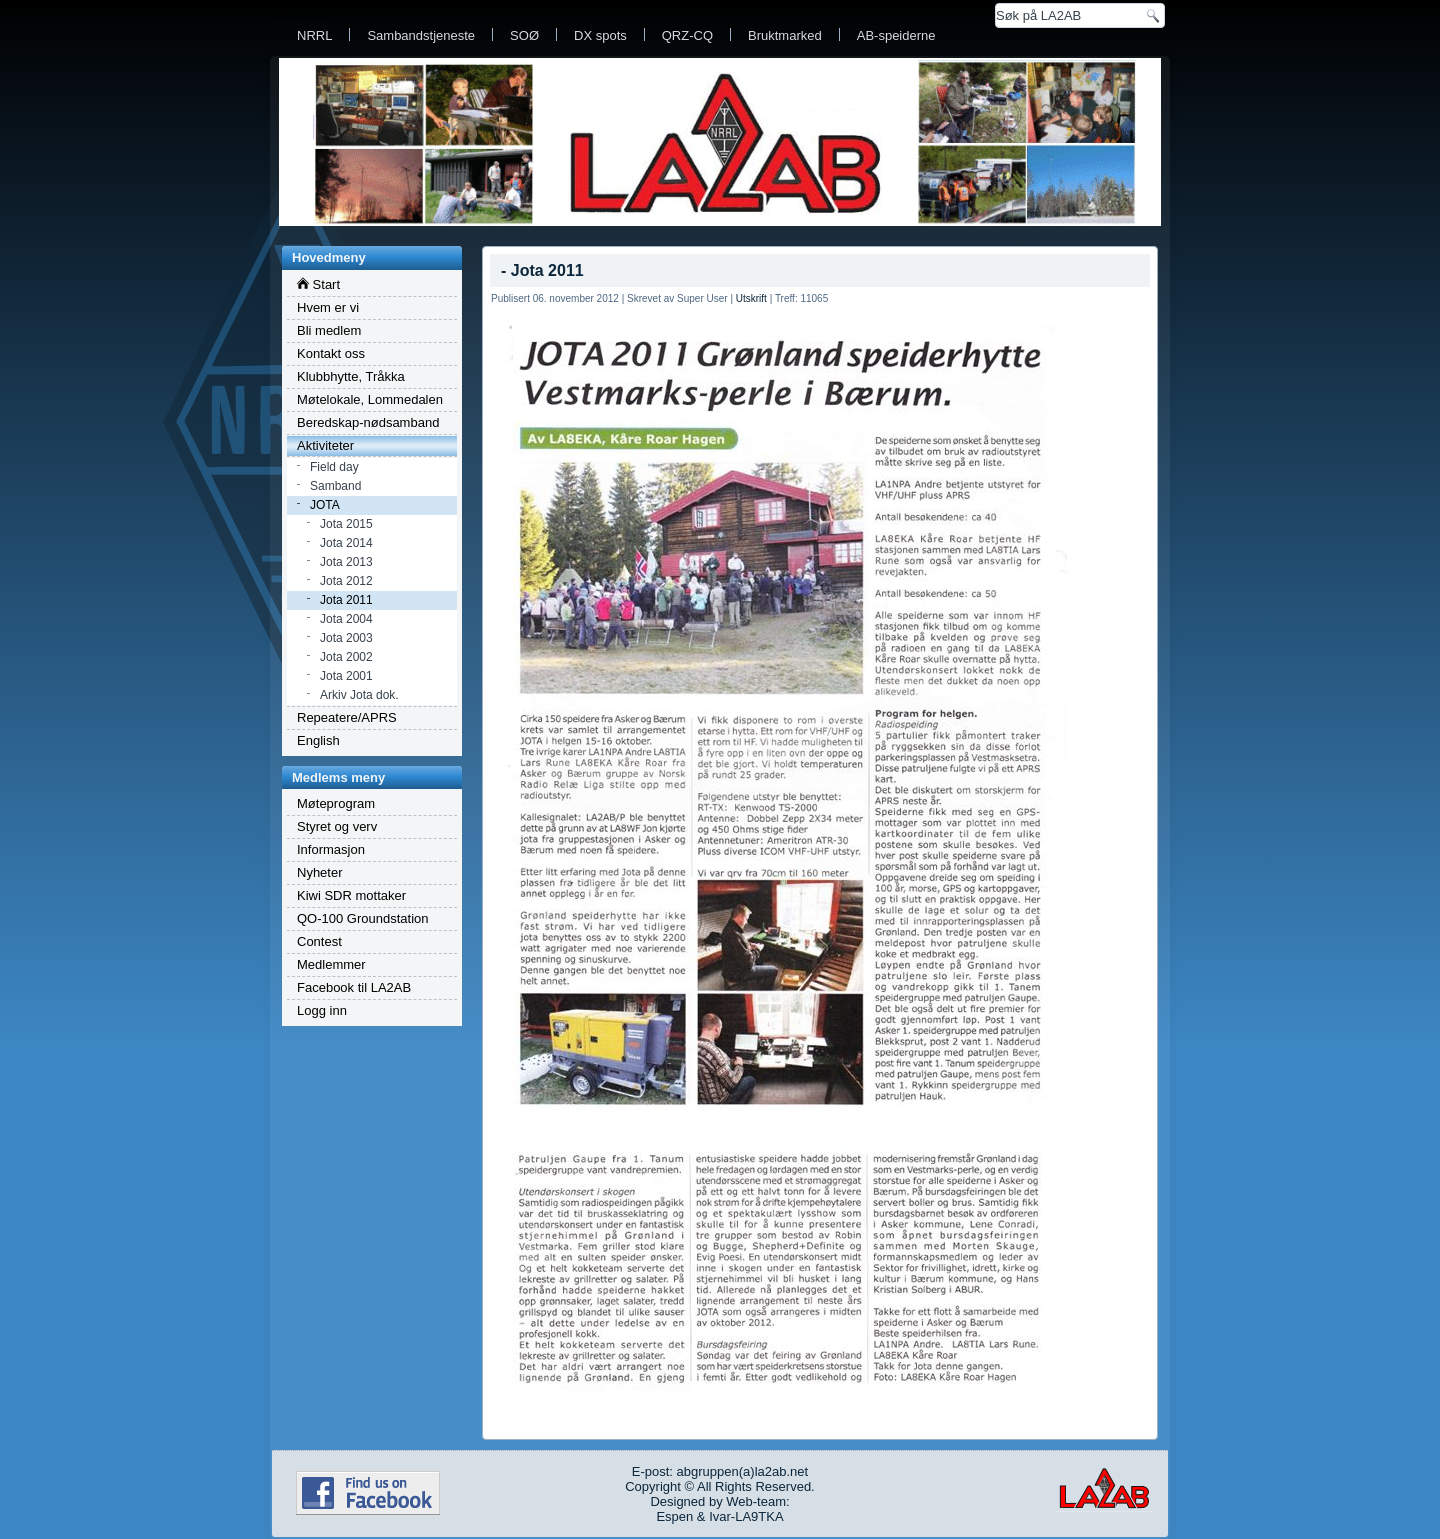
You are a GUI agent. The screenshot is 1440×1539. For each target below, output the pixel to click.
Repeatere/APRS (347, 717)
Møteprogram (336, 803)
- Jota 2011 (542, 270)
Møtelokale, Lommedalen (370, 399)
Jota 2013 (346, 562)
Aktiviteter (325, 445)
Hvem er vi (328, 307)
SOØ (524, 35)
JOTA (325, 505)
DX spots (600, 35)
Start (318, 284)
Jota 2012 (346, 581)
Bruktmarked (785, 35)
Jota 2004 (346, 619)
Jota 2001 (346, 676)
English (318, 740)
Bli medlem (329, 330)
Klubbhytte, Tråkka (351, 376)
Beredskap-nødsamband (368, 422)
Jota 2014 (346, 543)
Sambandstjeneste (421, 35)
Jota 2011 (346, 600)
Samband (335, 486)
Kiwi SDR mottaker (351, 895)
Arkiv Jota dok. (359, 695)
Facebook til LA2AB (354, 987)
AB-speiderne (896, 35)
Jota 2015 (346, 524)
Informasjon (331, 849)
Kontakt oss (331, 353)
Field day (334, 467)
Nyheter (320, 872)
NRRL (314, 35)
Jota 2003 (346, 638)
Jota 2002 (346, 657)
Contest (319, 941)
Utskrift (751, 298)
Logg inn (322, 1010)
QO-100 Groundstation (363, 918)
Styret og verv (337, 826)
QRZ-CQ (687, 35)
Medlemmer (331, 964)
